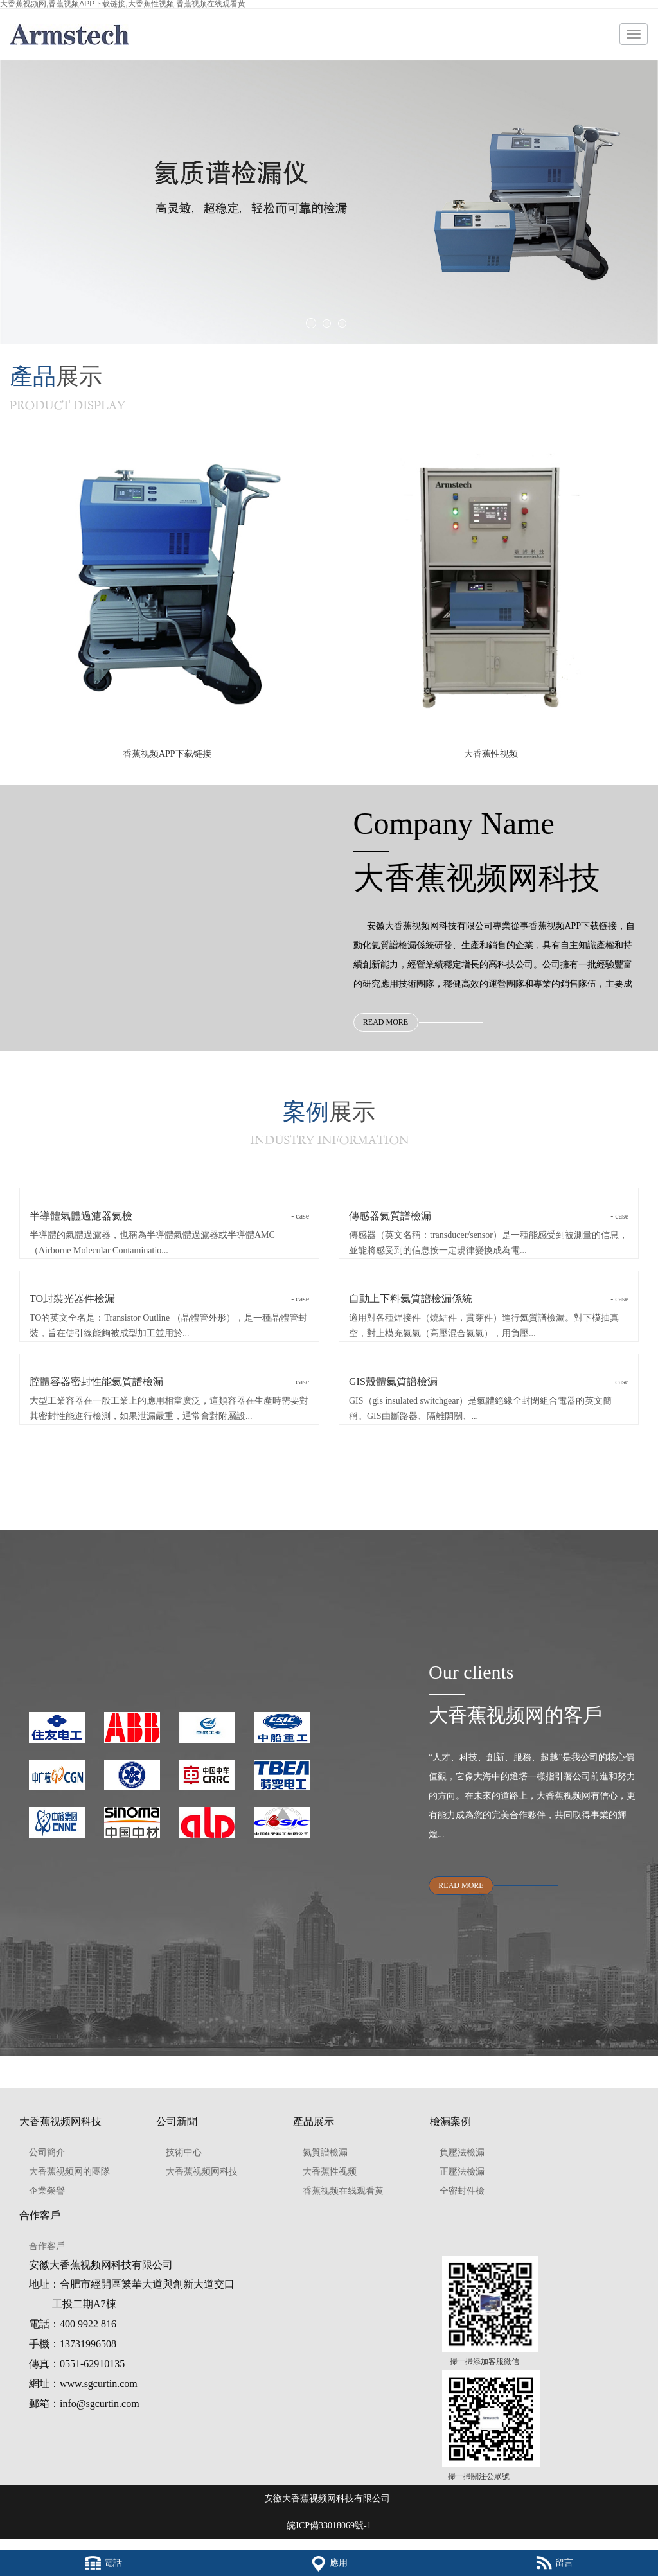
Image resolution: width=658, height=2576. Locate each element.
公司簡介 (47, 2152)
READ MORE (385, 1022)
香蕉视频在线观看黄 (343, 2191)
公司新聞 (176, 2121)
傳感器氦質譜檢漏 (488, 1216)
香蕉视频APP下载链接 (167, 754)
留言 (554, 2563)
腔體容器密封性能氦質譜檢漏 (169, 1381)
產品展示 (313, 2121)
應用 (329, 2563)
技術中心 (184, 2152)
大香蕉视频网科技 (60, 2121)
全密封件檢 (462, 2191)
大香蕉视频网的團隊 (69, 2171)
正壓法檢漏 (462, 2171)
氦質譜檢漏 (325, 2152)
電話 (103, 2563)
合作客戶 (39, 2215)
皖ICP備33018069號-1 (329, 2525)
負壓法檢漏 (462, 2152)
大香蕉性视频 (491, 754)
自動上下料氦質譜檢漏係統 (488, 1298)
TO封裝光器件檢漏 (169, 1298)
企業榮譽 (47, 2191)
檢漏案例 (450, 2121)
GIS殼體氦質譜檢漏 (488, 1381)
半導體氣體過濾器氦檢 (169, 1216)
